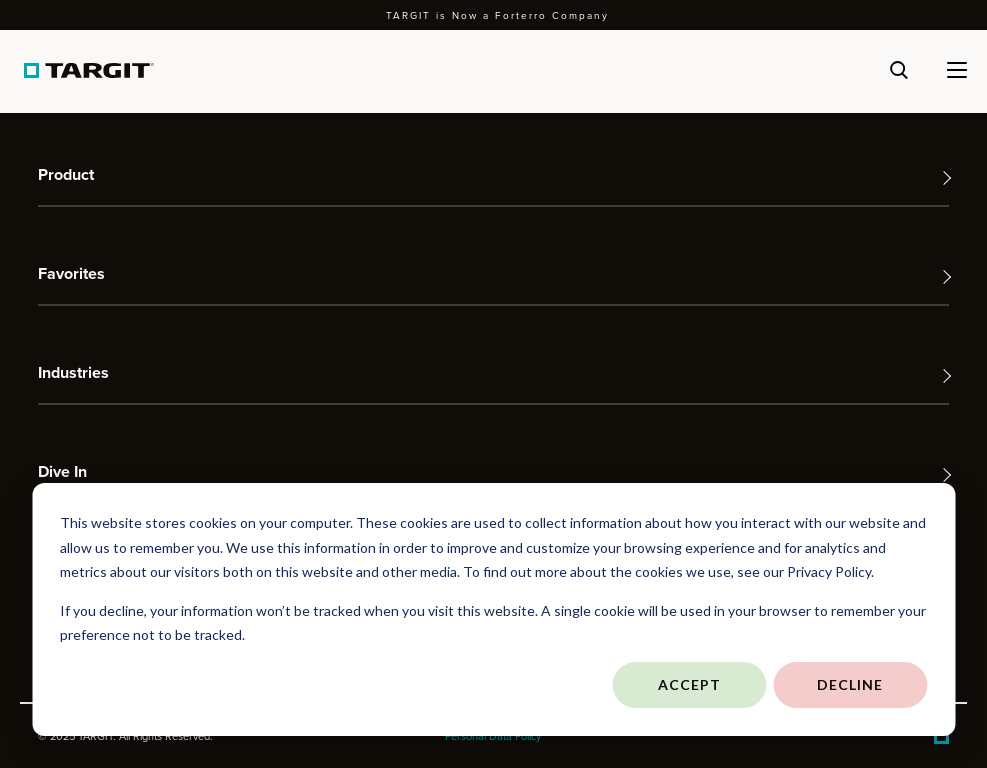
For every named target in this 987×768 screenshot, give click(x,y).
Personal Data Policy (493, 736)
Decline (850, 684)
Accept (689, 684)
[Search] (899, 70)
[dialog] (493, 609)
